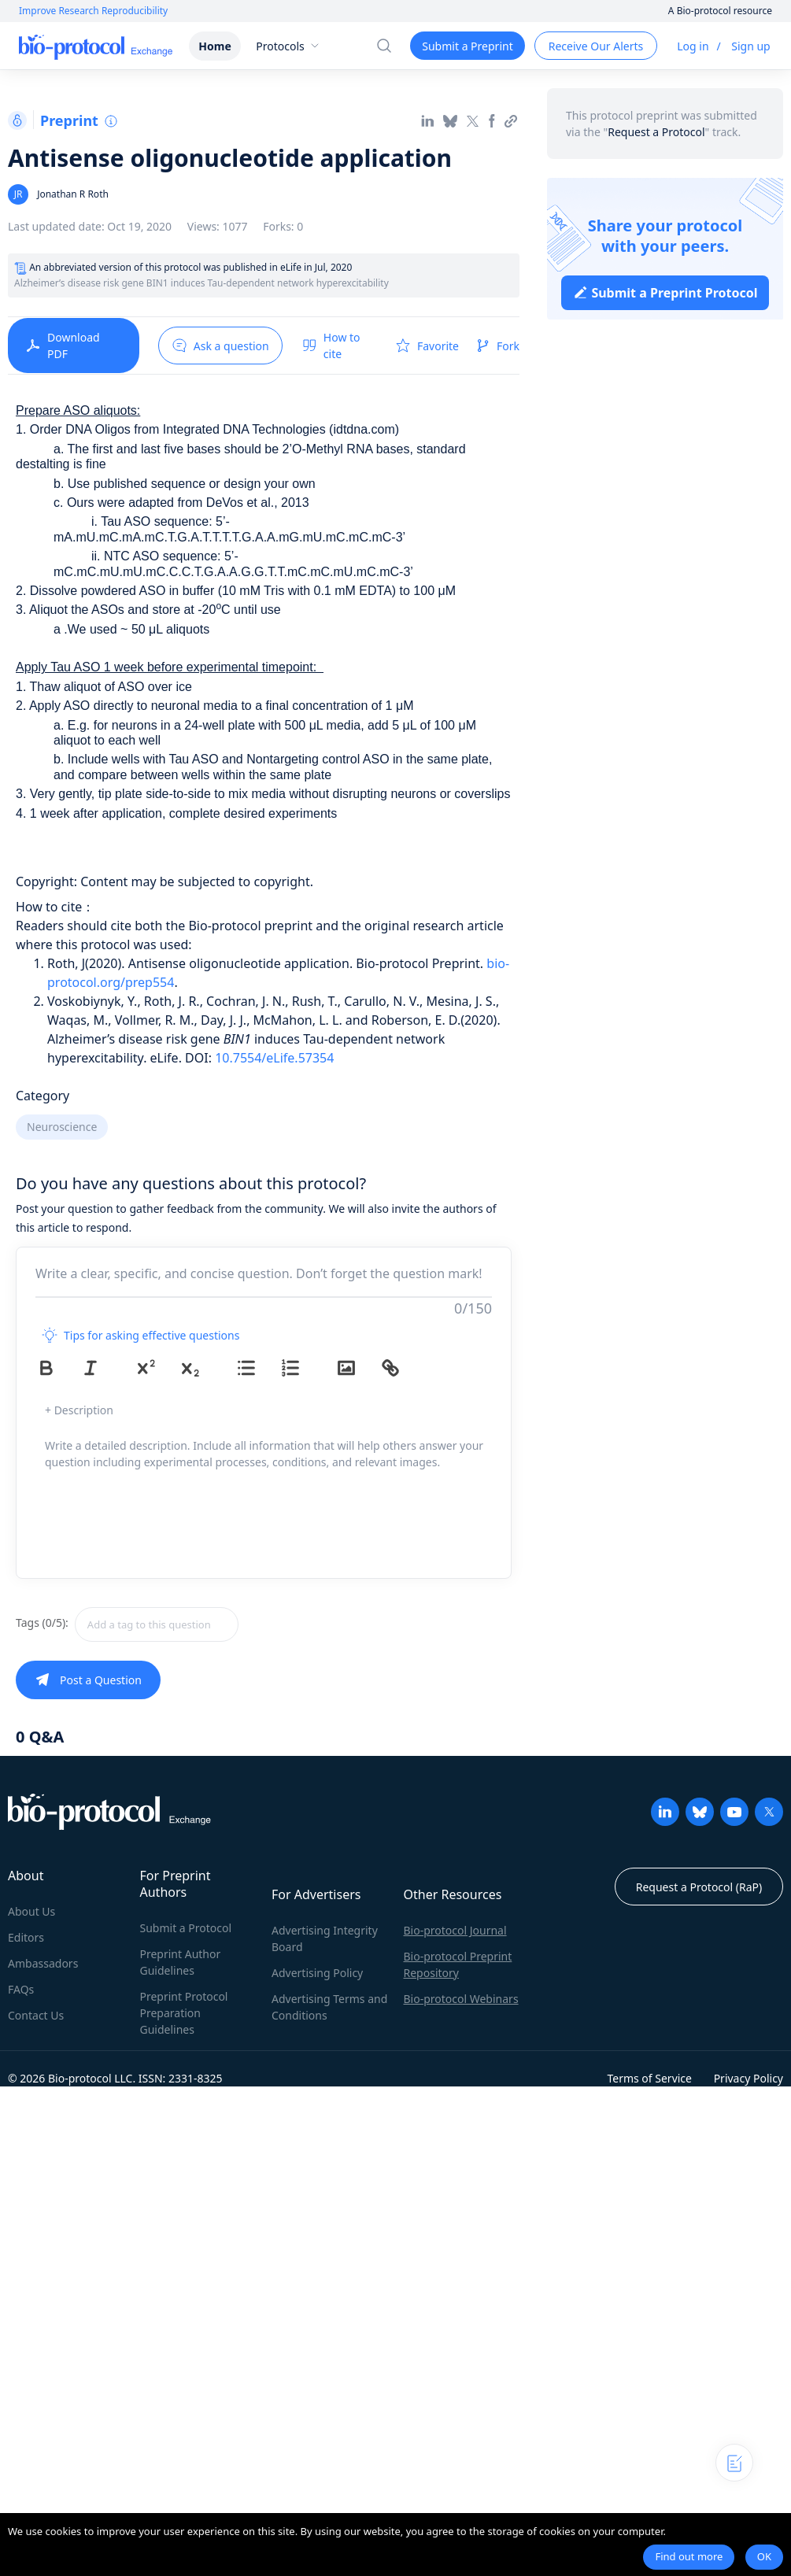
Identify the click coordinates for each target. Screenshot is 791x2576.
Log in (692, 46)
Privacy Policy (748, 2078)
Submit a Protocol (186, 1927)
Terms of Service (649, 2078)
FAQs (21, 1989)
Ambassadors (43, 1963)
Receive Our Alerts (596, 46)
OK (764, 2556)
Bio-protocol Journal (455, 1930)
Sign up (750, 46)
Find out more (689, 2556)
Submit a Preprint (467, 46)
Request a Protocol (656, 131)
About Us (31, 1911)
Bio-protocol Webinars (461, 1998)
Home (214, 46)
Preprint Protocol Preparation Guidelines (184, 2013)
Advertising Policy (317, 1972)
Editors (26, 1937)
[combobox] (212, 1624)
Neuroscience (62, 1126)
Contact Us (36, 2015)
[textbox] (156, 1624)
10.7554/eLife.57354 (274, 1057)
